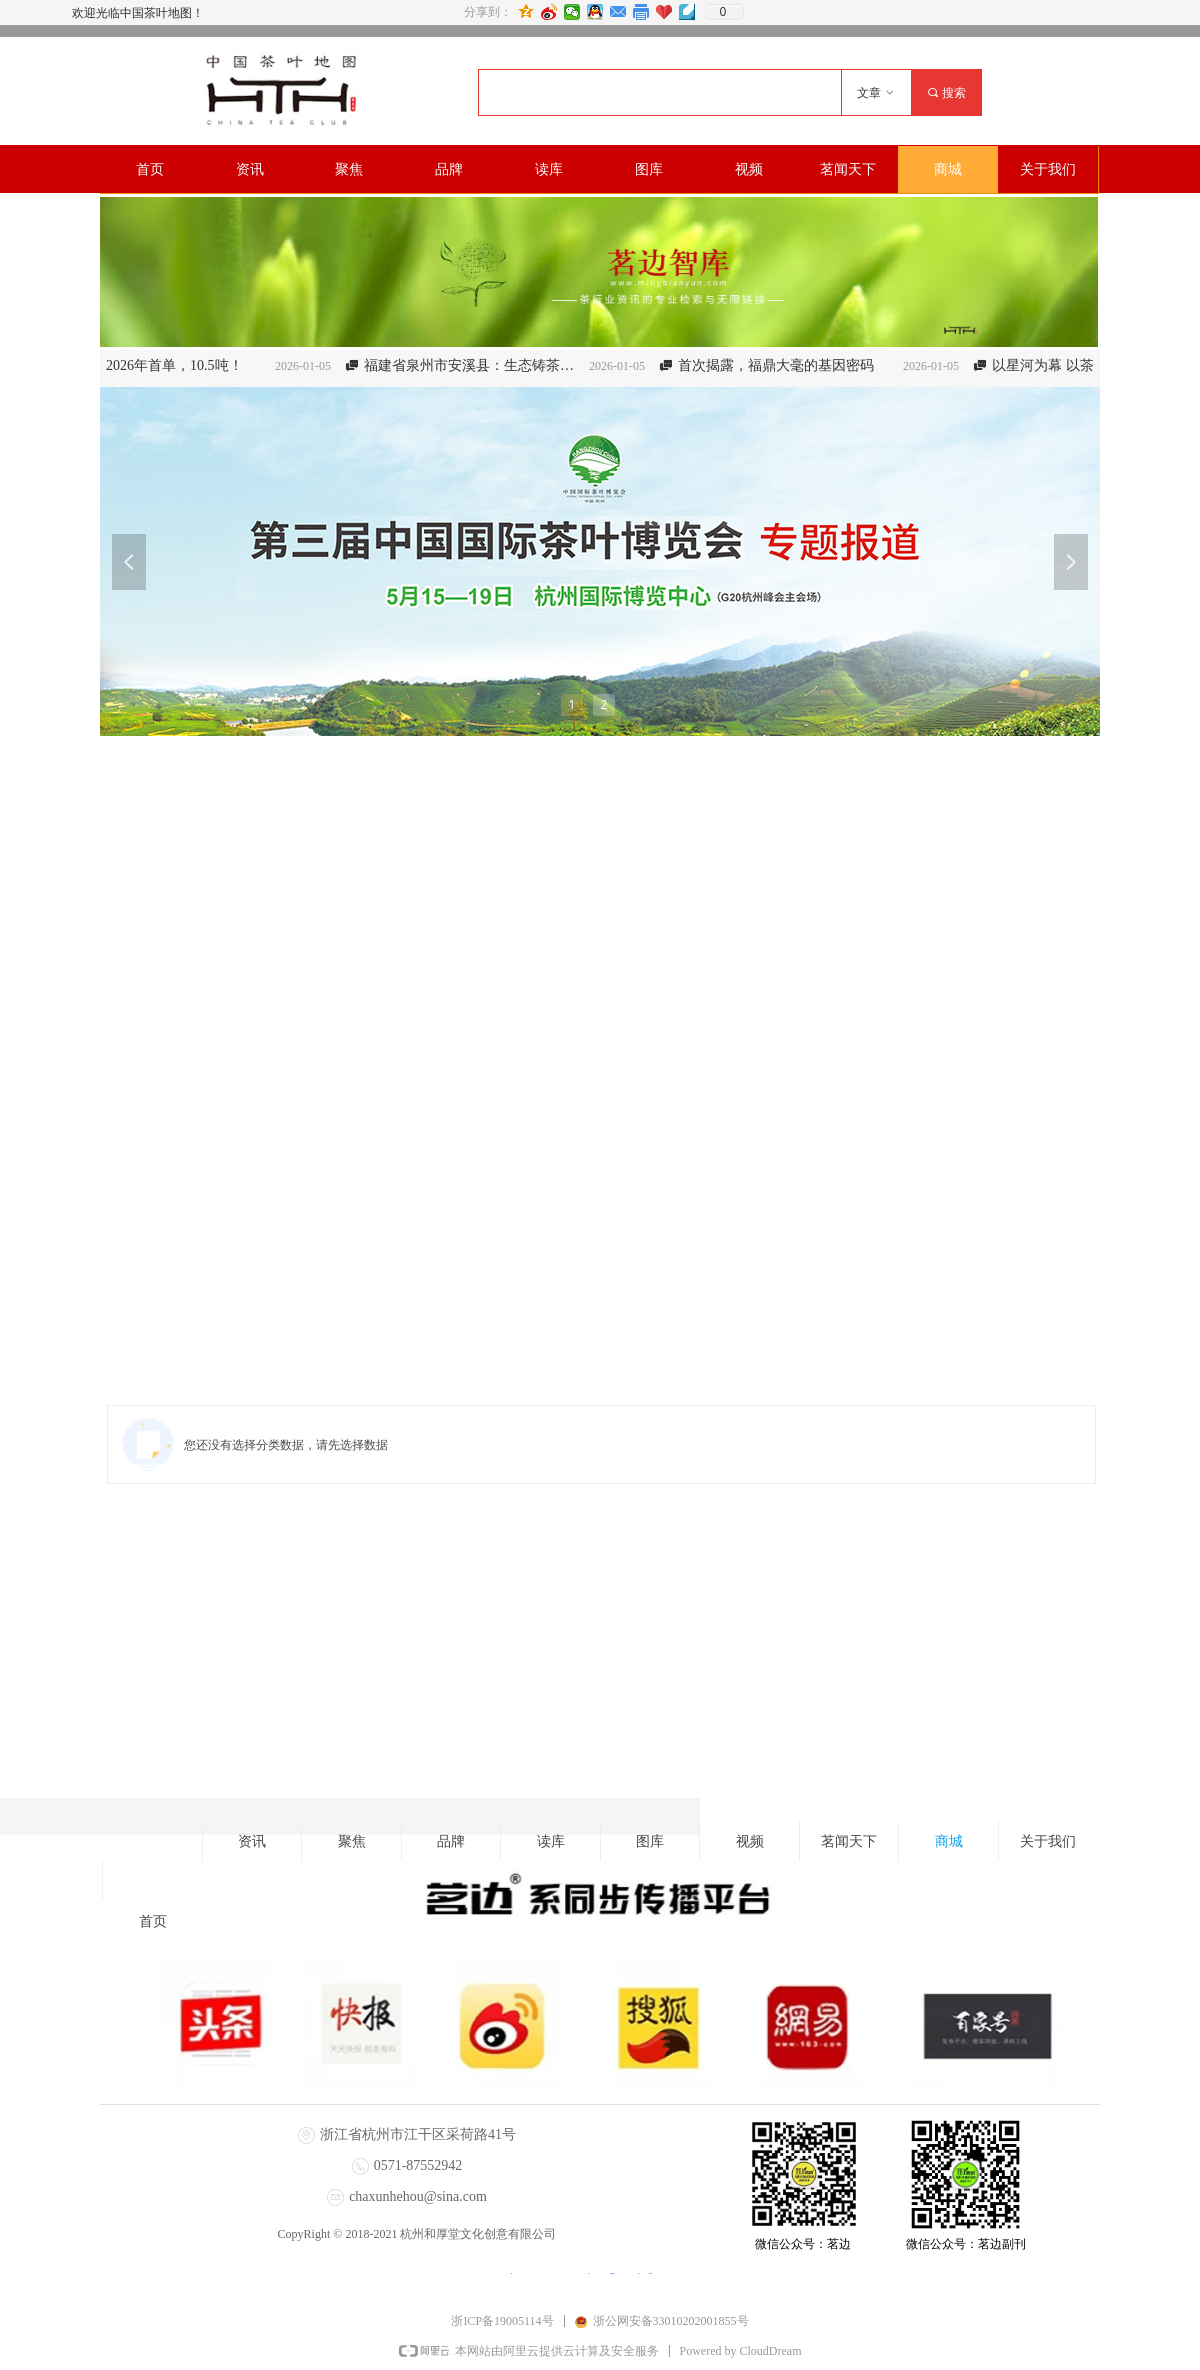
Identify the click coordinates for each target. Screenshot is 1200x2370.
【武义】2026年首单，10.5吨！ (161, 365)
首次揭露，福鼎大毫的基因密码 (791, 365)
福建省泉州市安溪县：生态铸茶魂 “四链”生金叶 (487, 365)
